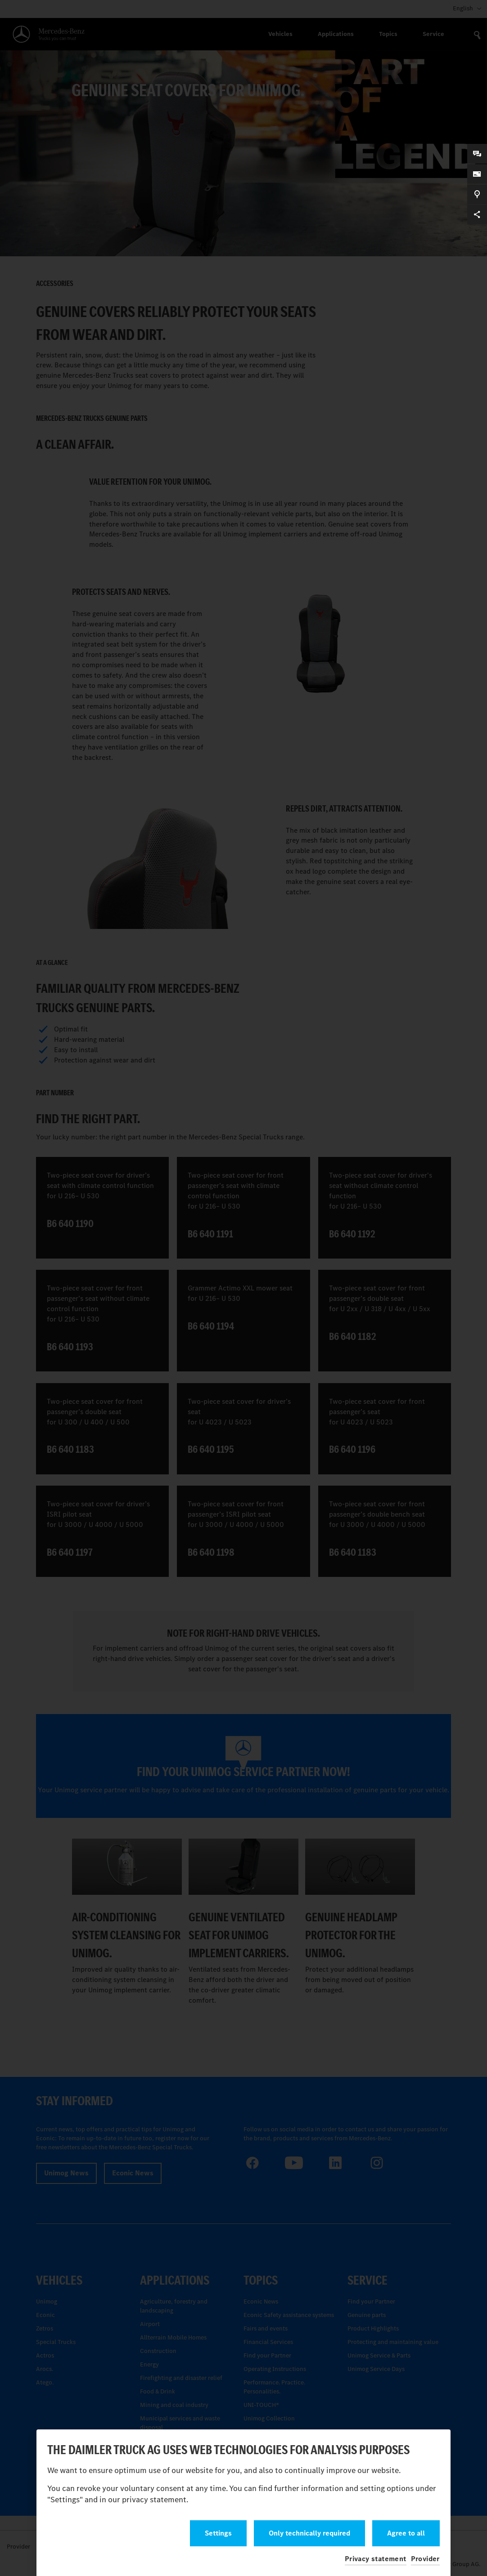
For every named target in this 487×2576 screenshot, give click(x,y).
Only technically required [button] (309, 2533)
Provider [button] (425, 2558)
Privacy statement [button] (375, 2558)
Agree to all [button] (406, 2533)
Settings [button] (218, 2533)
